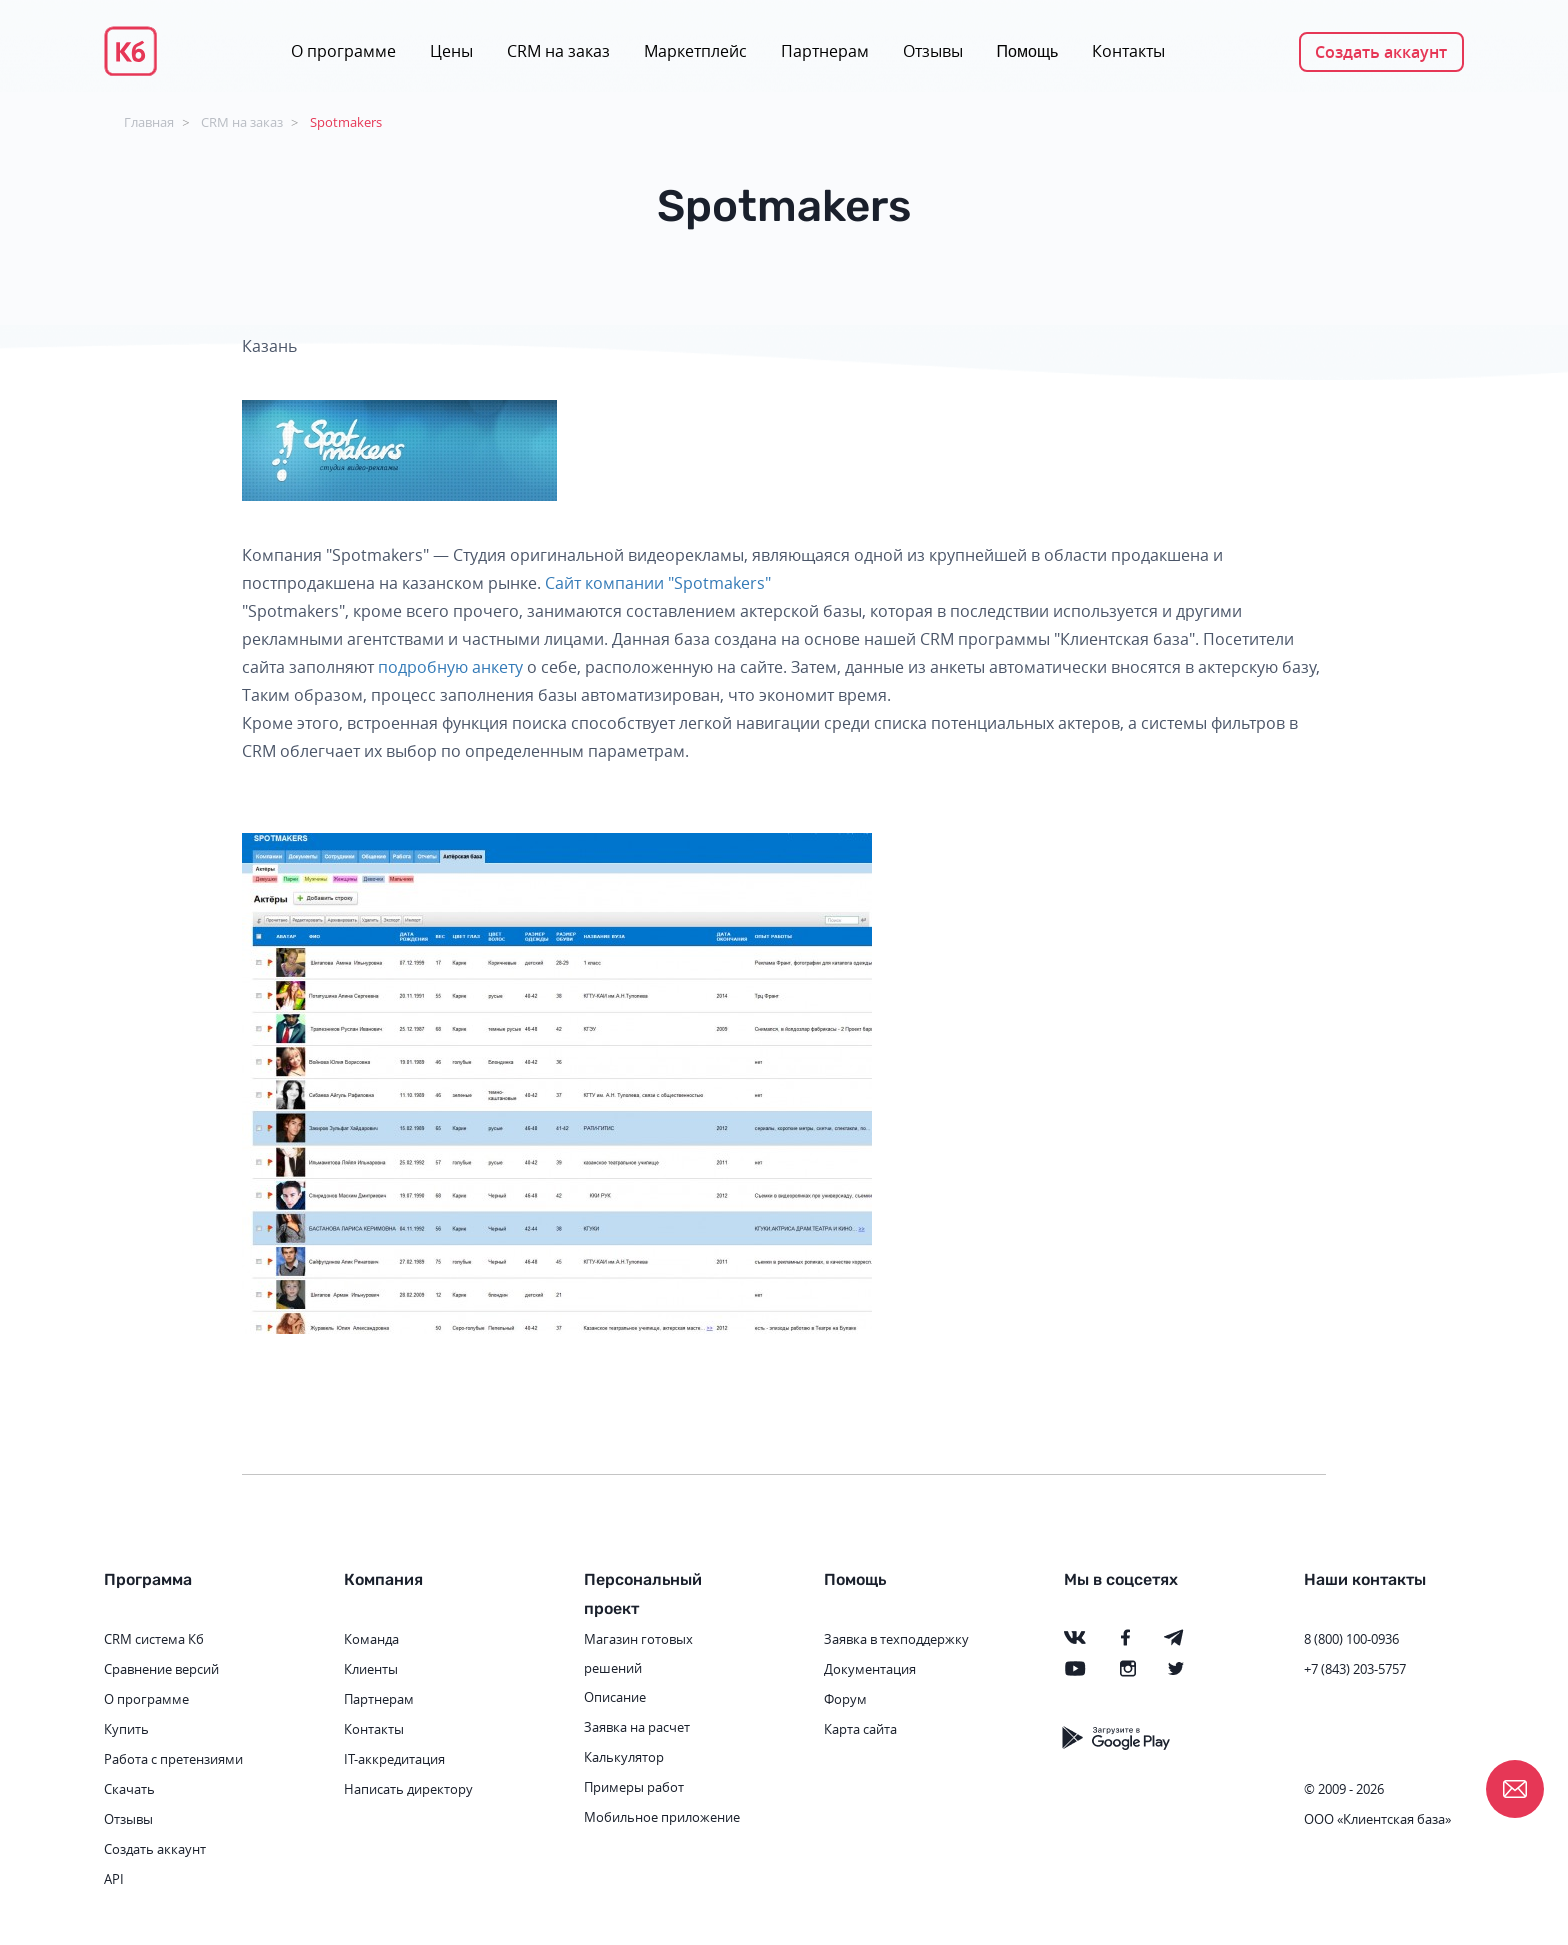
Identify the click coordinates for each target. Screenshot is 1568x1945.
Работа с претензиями (173, 1759)
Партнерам (825, 51)
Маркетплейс (695, 51)
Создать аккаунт (1381, 52)
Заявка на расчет (637, 1727)
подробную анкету (450, 667)
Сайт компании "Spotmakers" (658, 583)
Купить (126, 1729)
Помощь (1028, 51)
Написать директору (408, 1789)
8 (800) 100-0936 (1351, 1639)
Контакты (1128, 51)
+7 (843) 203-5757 (1355, 1669)
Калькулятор (624, 1757)
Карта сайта (860, 1729)
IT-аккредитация (394, 1759)
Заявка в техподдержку (896, 1639)
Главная (149, 122)
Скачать (129, 1789)
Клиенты (371, 1669)
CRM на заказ (558, 51)
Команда (371, 1639)
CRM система (144, 1639)
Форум (845, 1699)
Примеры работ (634, 1787)
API (114, 1879)
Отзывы (933, 51)
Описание (615, 1697)
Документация (870, 1669)
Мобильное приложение (662, 1817)
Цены (451, 51)
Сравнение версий (161, 1669)
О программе (343, 51)
